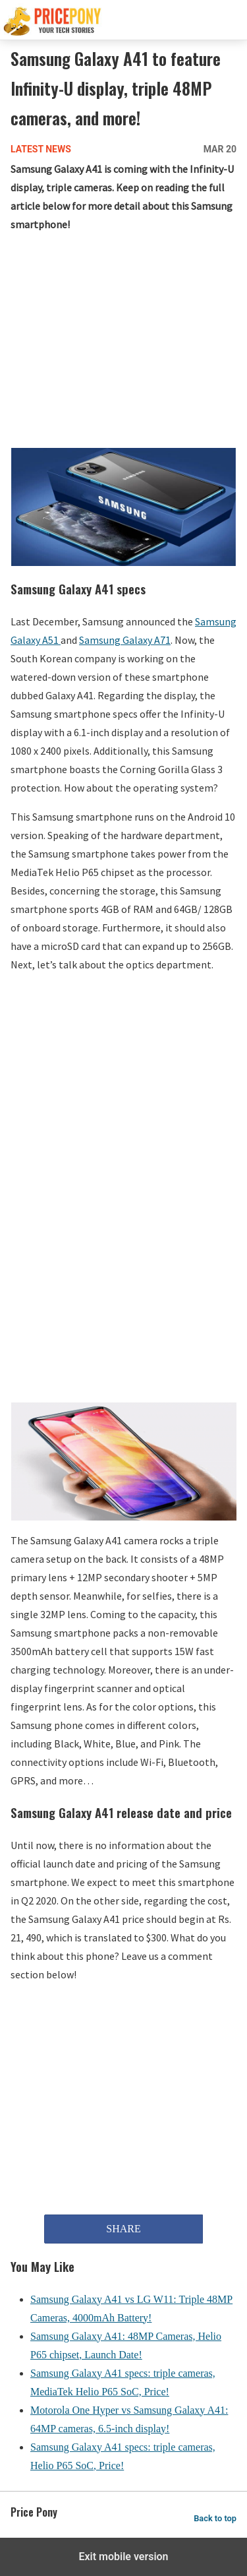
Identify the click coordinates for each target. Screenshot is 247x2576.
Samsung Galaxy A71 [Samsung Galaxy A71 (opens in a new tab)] (125, 639)
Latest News (41, 149)
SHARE (123, 2228)
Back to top (215, 2518)
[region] (123, 343)
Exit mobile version (123, 2556)
